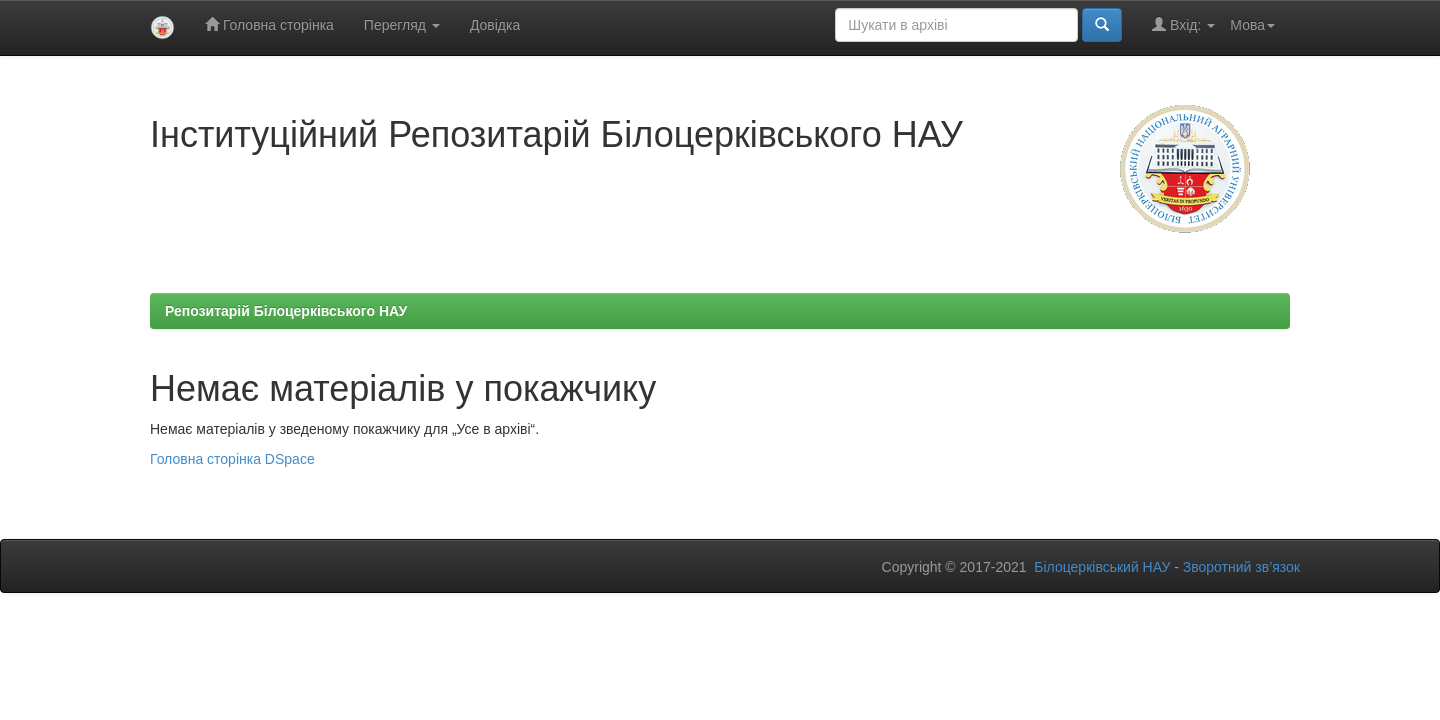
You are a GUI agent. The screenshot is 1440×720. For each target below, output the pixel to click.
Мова (1252, 25)
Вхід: (1183, 24)
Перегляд (402, 25)
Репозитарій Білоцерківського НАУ (286, 311)
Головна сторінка (269, 24)
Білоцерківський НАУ (1102, 567)
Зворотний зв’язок (1241, 567)
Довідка (495, 25)
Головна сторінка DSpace (232, 459)
